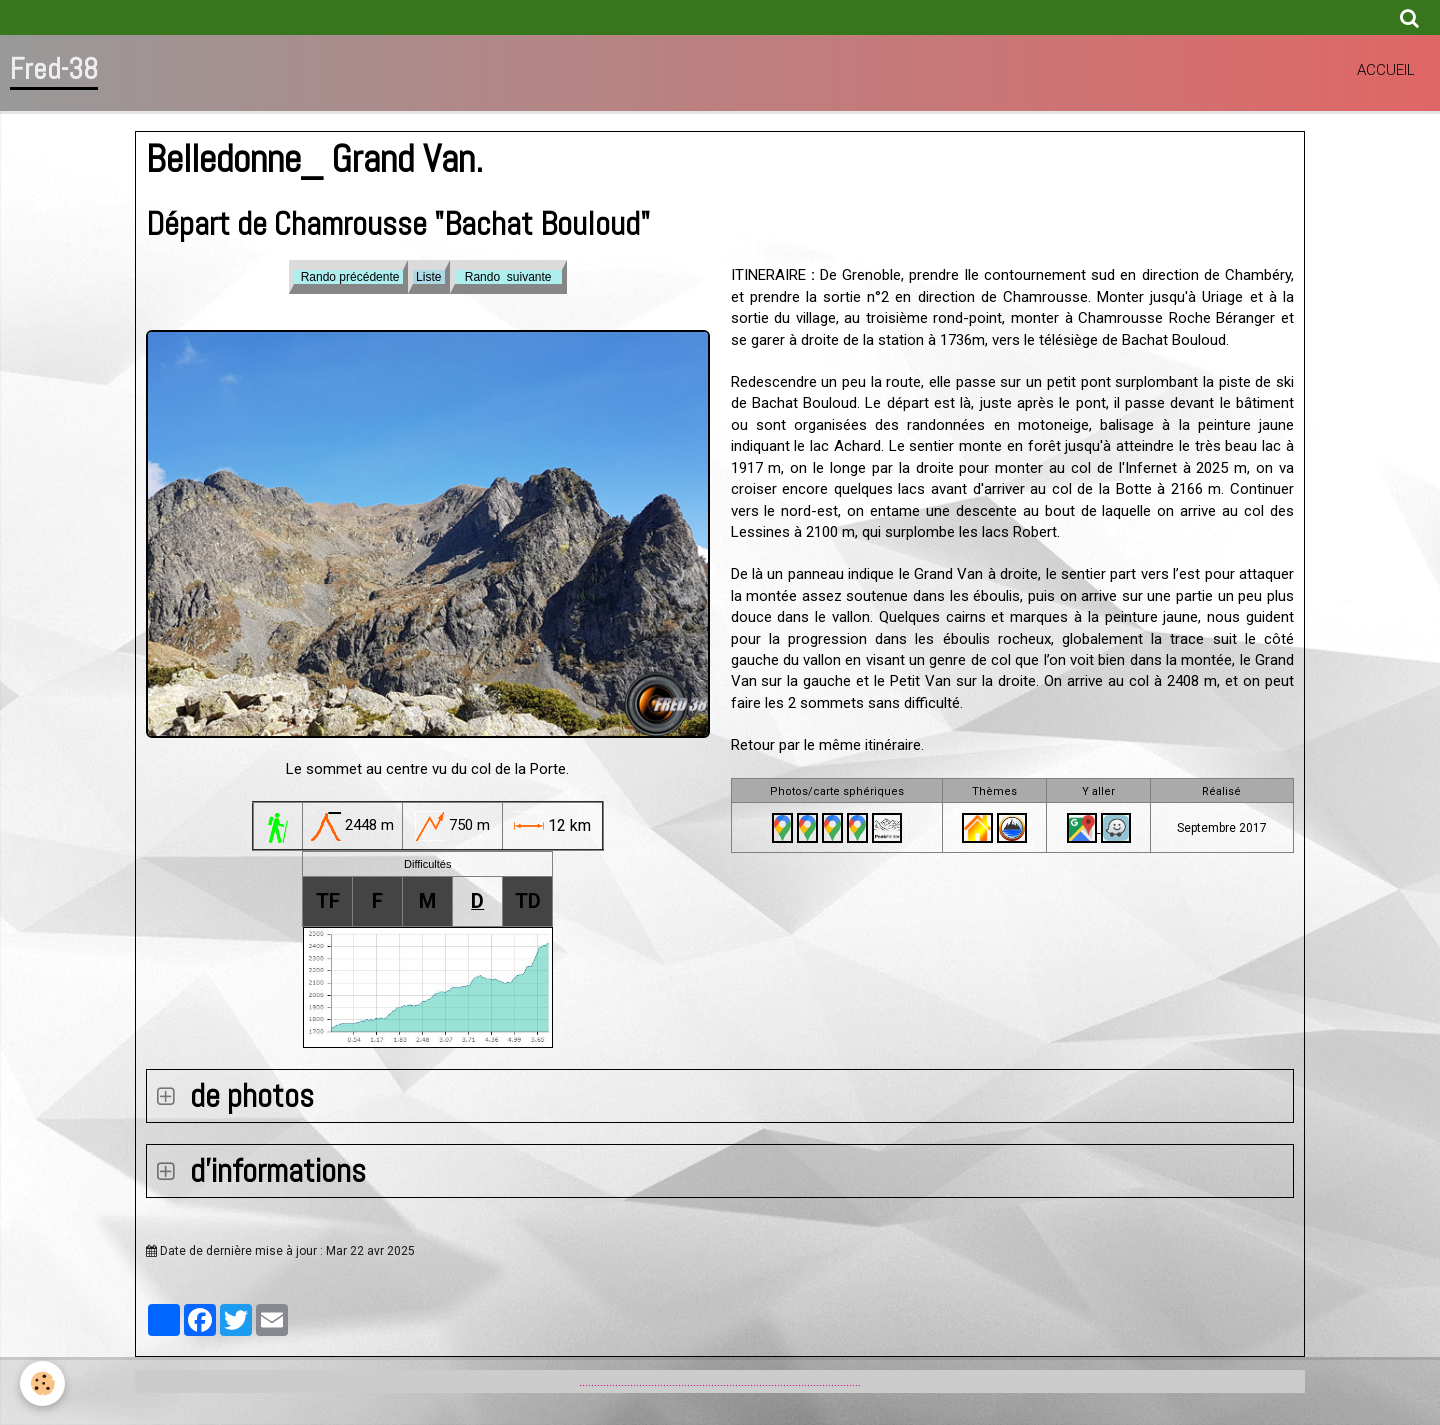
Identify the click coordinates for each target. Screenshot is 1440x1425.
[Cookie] (42, 1383)
